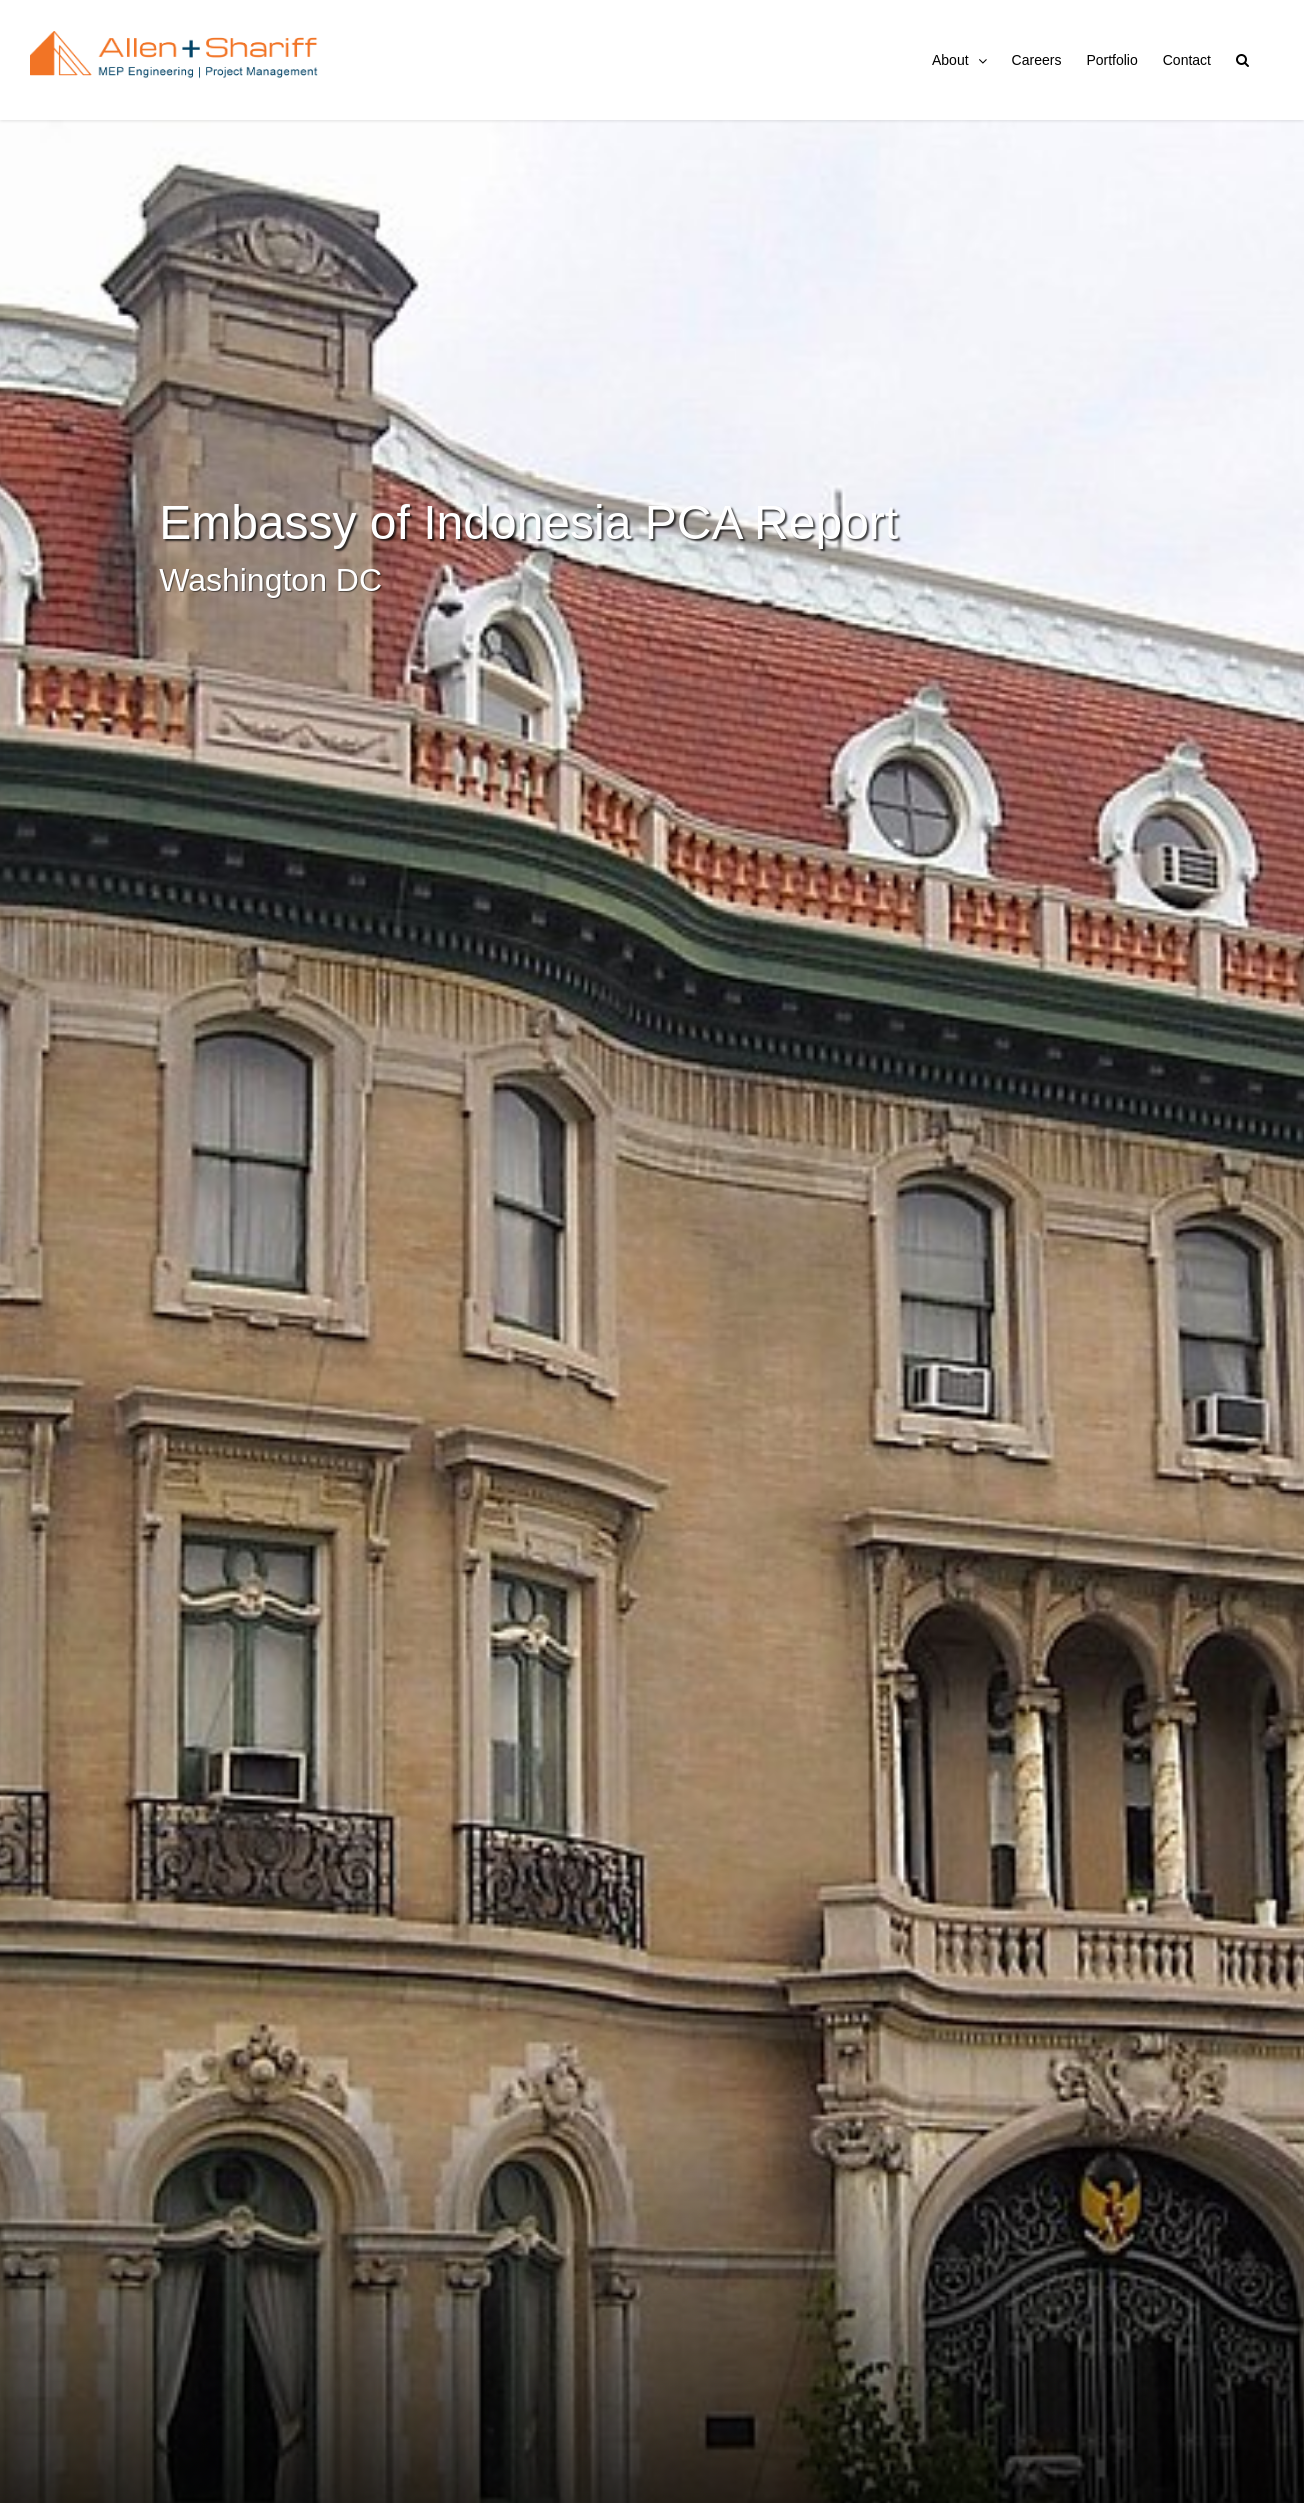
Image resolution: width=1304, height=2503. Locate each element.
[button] (1242, 60)
